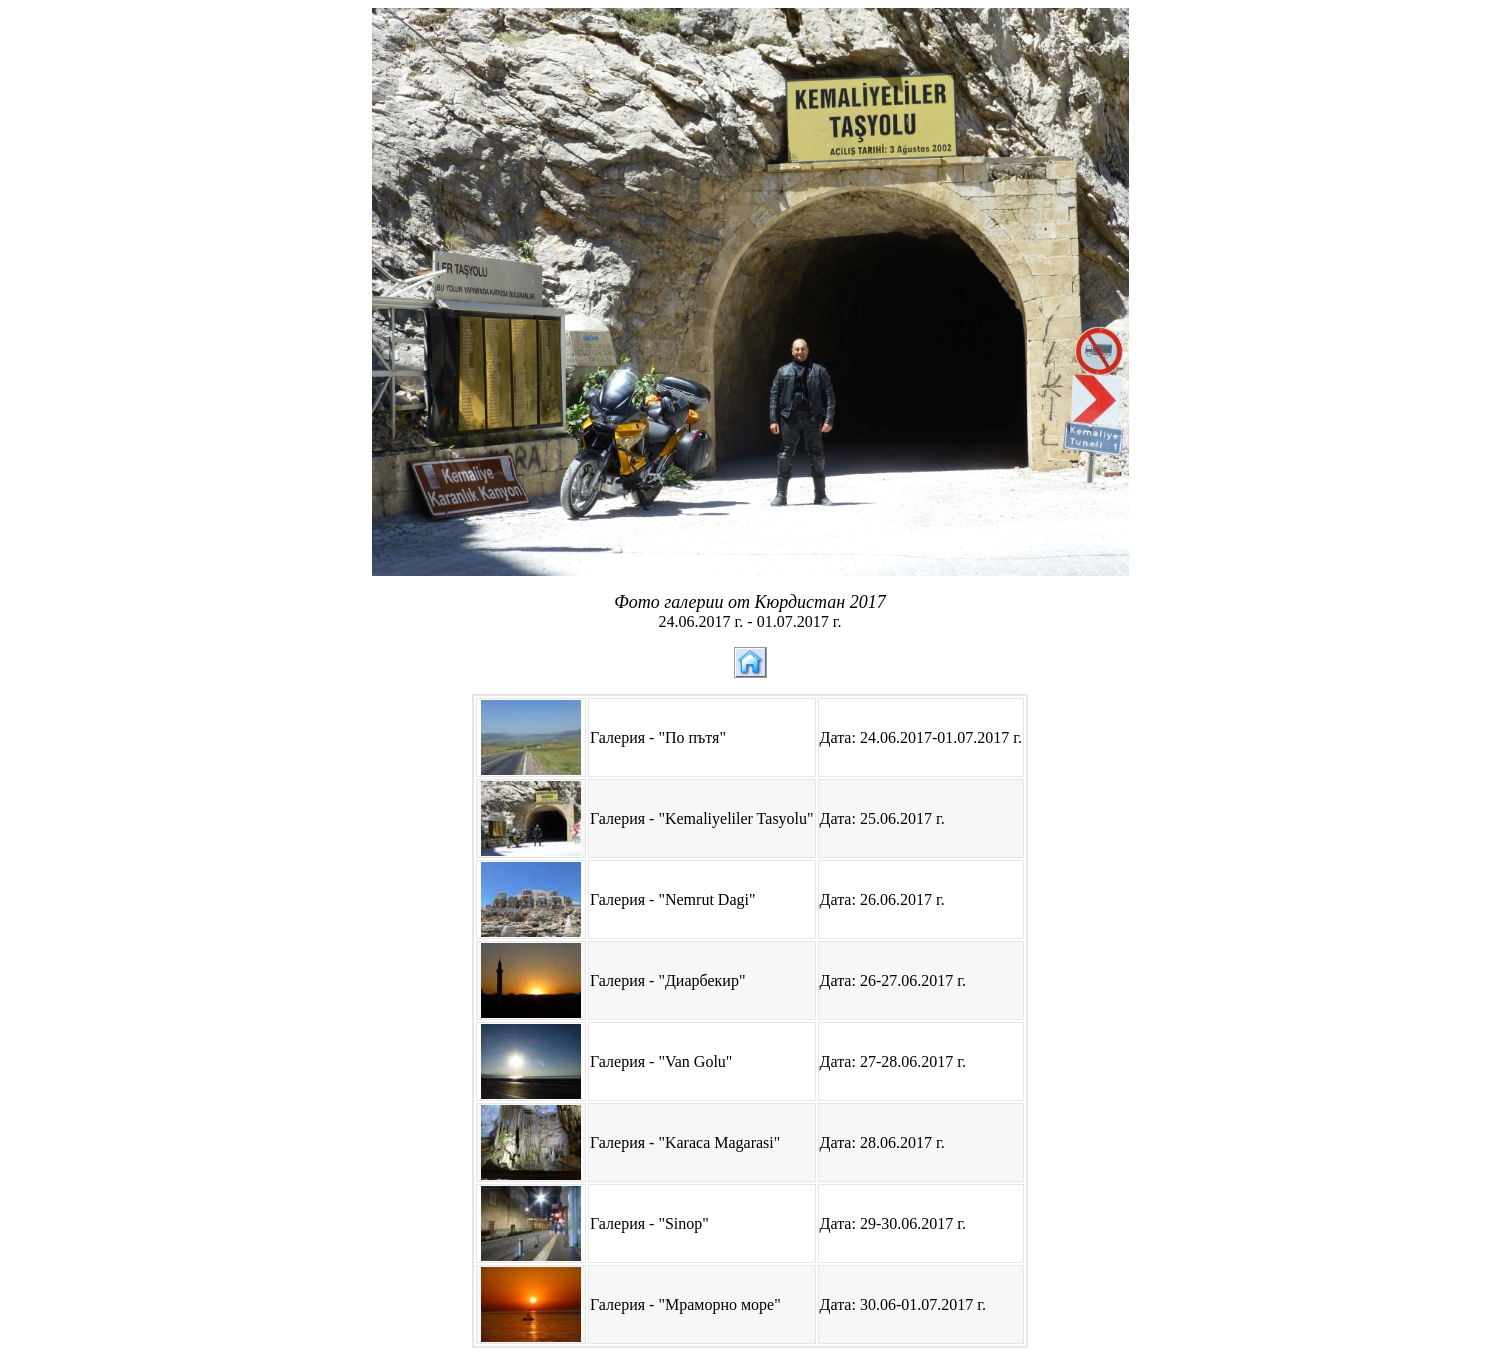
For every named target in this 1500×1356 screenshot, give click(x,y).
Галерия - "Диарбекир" (667, 980)
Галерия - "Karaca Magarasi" (685, 1142)
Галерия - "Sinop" (649, 1223)
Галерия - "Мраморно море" (685, 1304)
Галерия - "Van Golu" (661, 1061)
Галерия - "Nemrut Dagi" (672, 899)
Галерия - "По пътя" (658, 737)
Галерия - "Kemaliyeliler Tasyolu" (702, 818)
